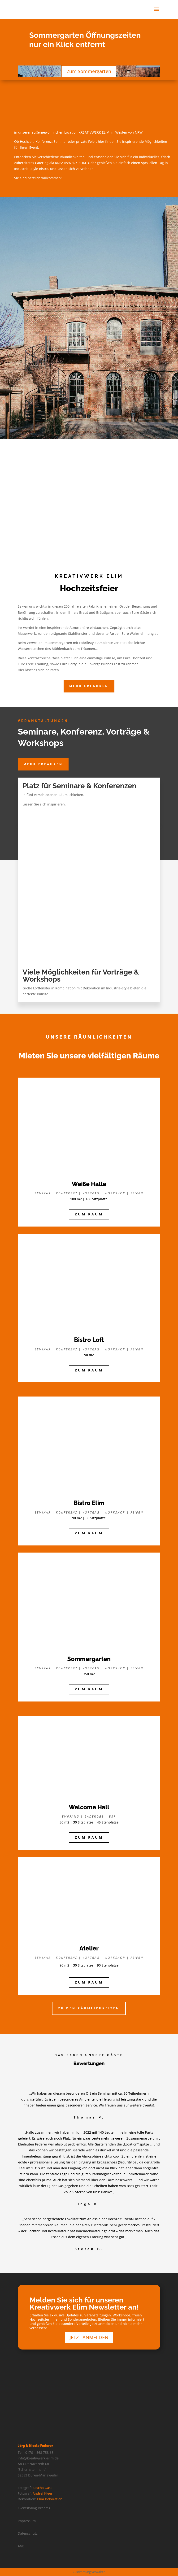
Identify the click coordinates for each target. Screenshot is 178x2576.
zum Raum (89, 1214)
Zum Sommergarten (89, 71)
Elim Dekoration (49, 2499)
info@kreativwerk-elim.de (38, 2458)
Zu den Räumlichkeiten (89, 2008)
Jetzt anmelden (88, 2337)
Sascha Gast (42, 2487)
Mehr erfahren (89, 686)
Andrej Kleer (42, 2493)
